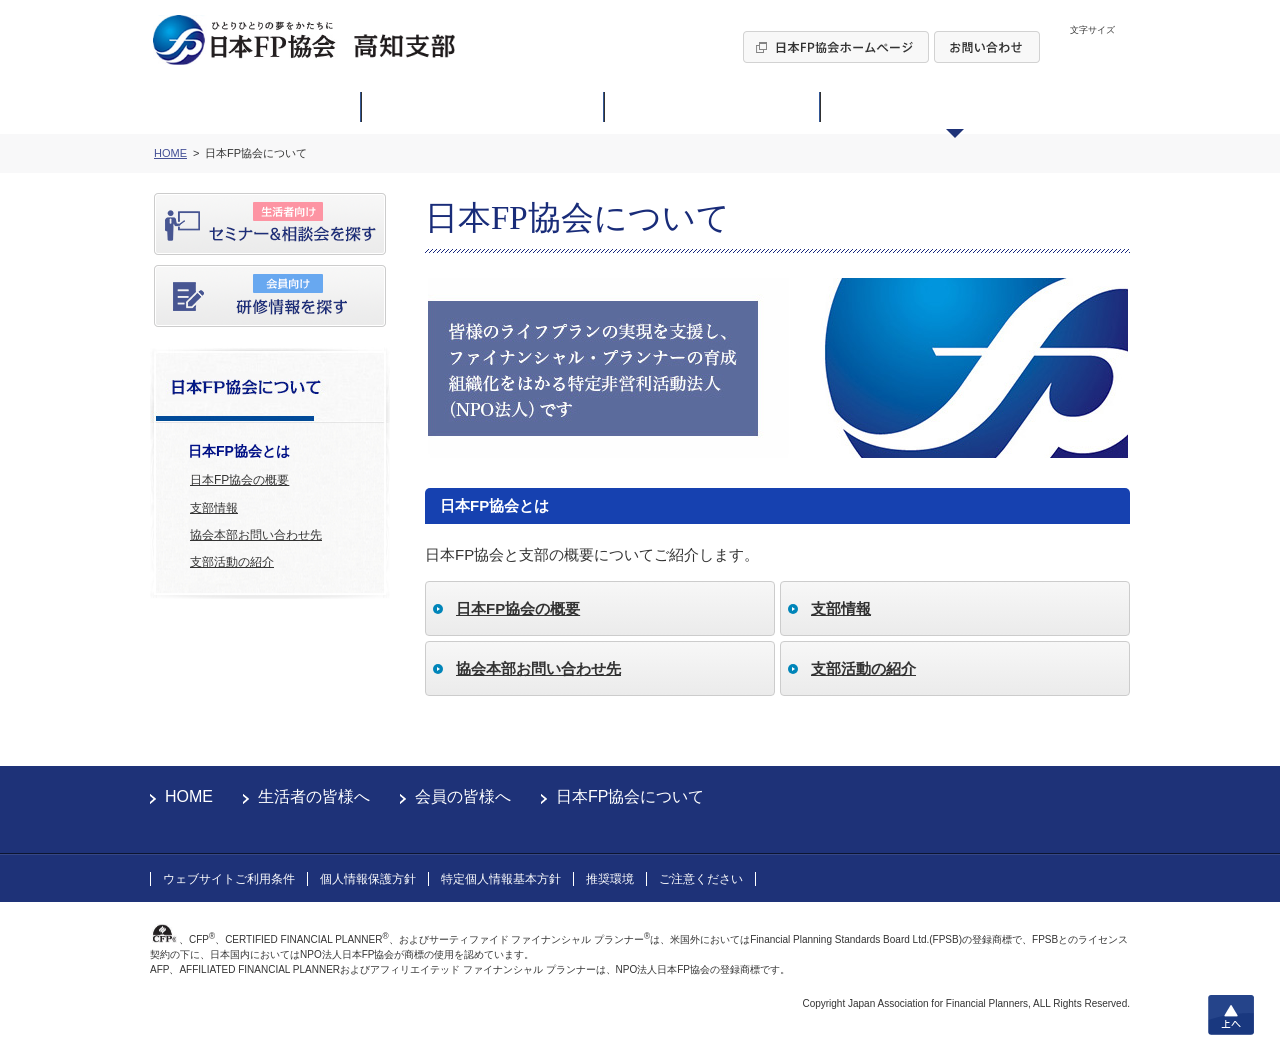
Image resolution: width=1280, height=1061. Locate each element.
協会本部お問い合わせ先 (256, 535)
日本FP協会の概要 (239, 480)
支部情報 (214, 508)
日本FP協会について (630, 796)
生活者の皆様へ (314, 796)
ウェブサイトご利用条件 (229, 879)
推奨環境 (610, 879)
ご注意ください (701, 879)
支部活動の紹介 (232, 562)
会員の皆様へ (463, 796)
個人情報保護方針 (368, 879)
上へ (1231, 1015)
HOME (189, 796)
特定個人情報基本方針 (501, 879)
